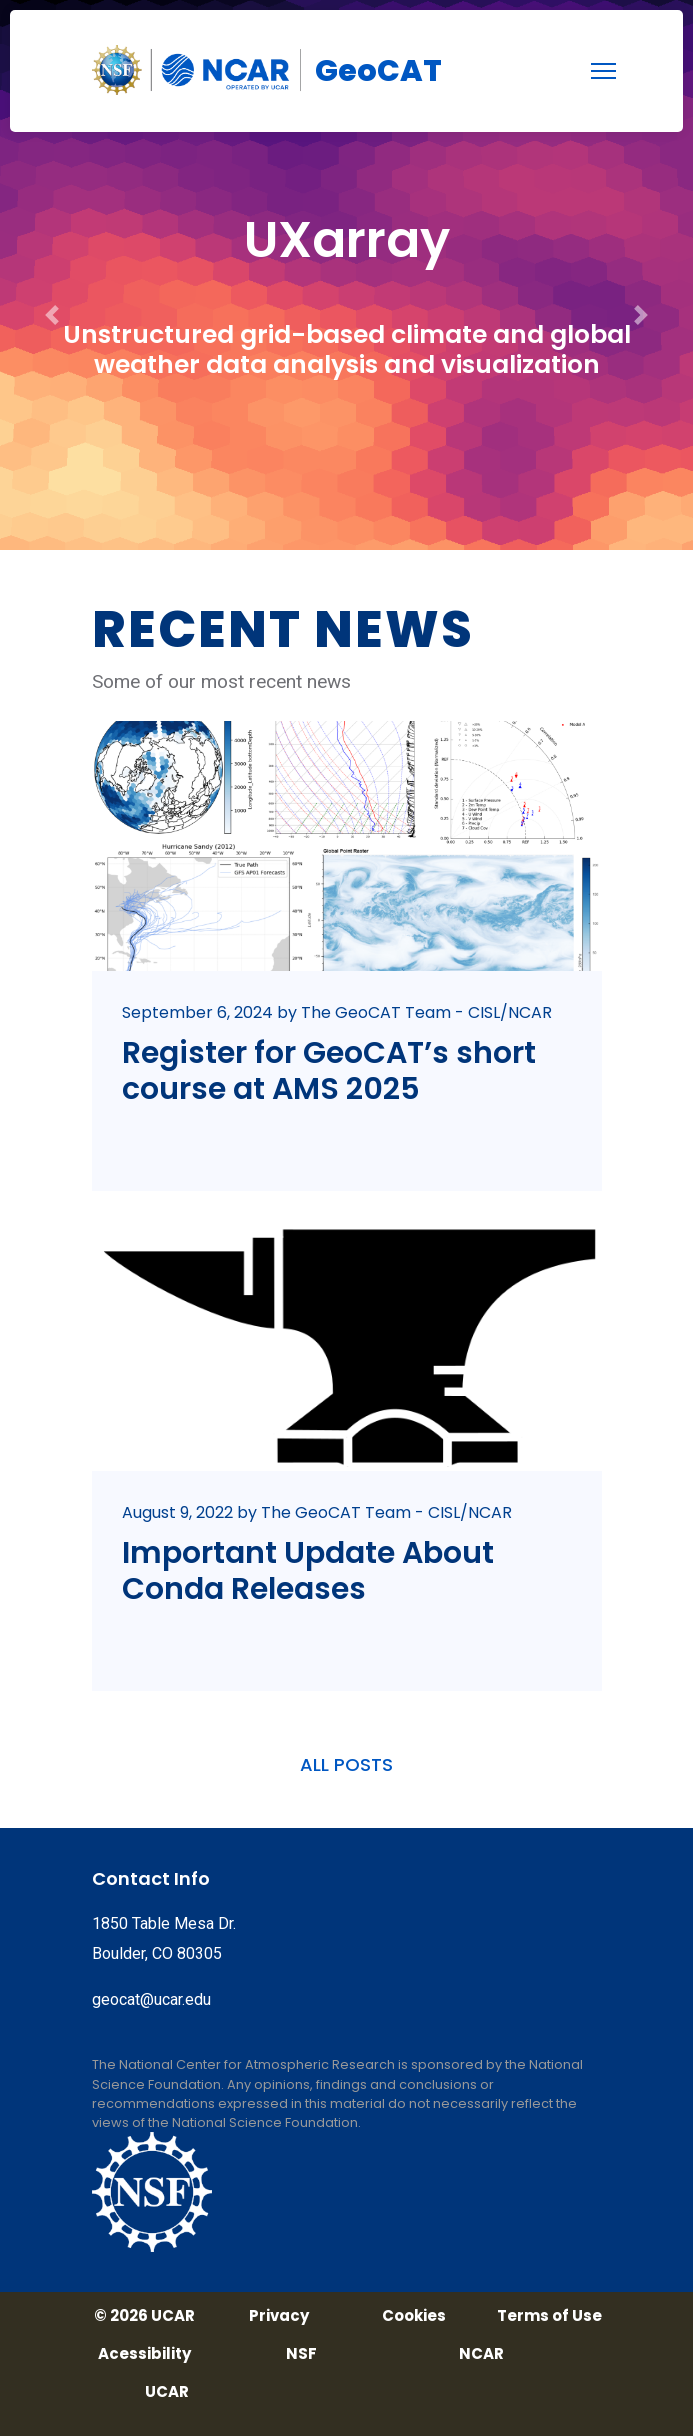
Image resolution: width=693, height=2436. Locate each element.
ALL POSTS (346, 1764)
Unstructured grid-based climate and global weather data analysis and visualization (347, 349)
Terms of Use (549, 2316)
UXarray (347, 240)
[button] (52, 275)
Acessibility (144, 2354)
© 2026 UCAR (144, 2316)
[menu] (603, 71)
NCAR (481, 2354)
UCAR (167, 2392)
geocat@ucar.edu (151, 1999)
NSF (301, 2354)
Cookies (414, 2316)
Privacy (279, 2316)
